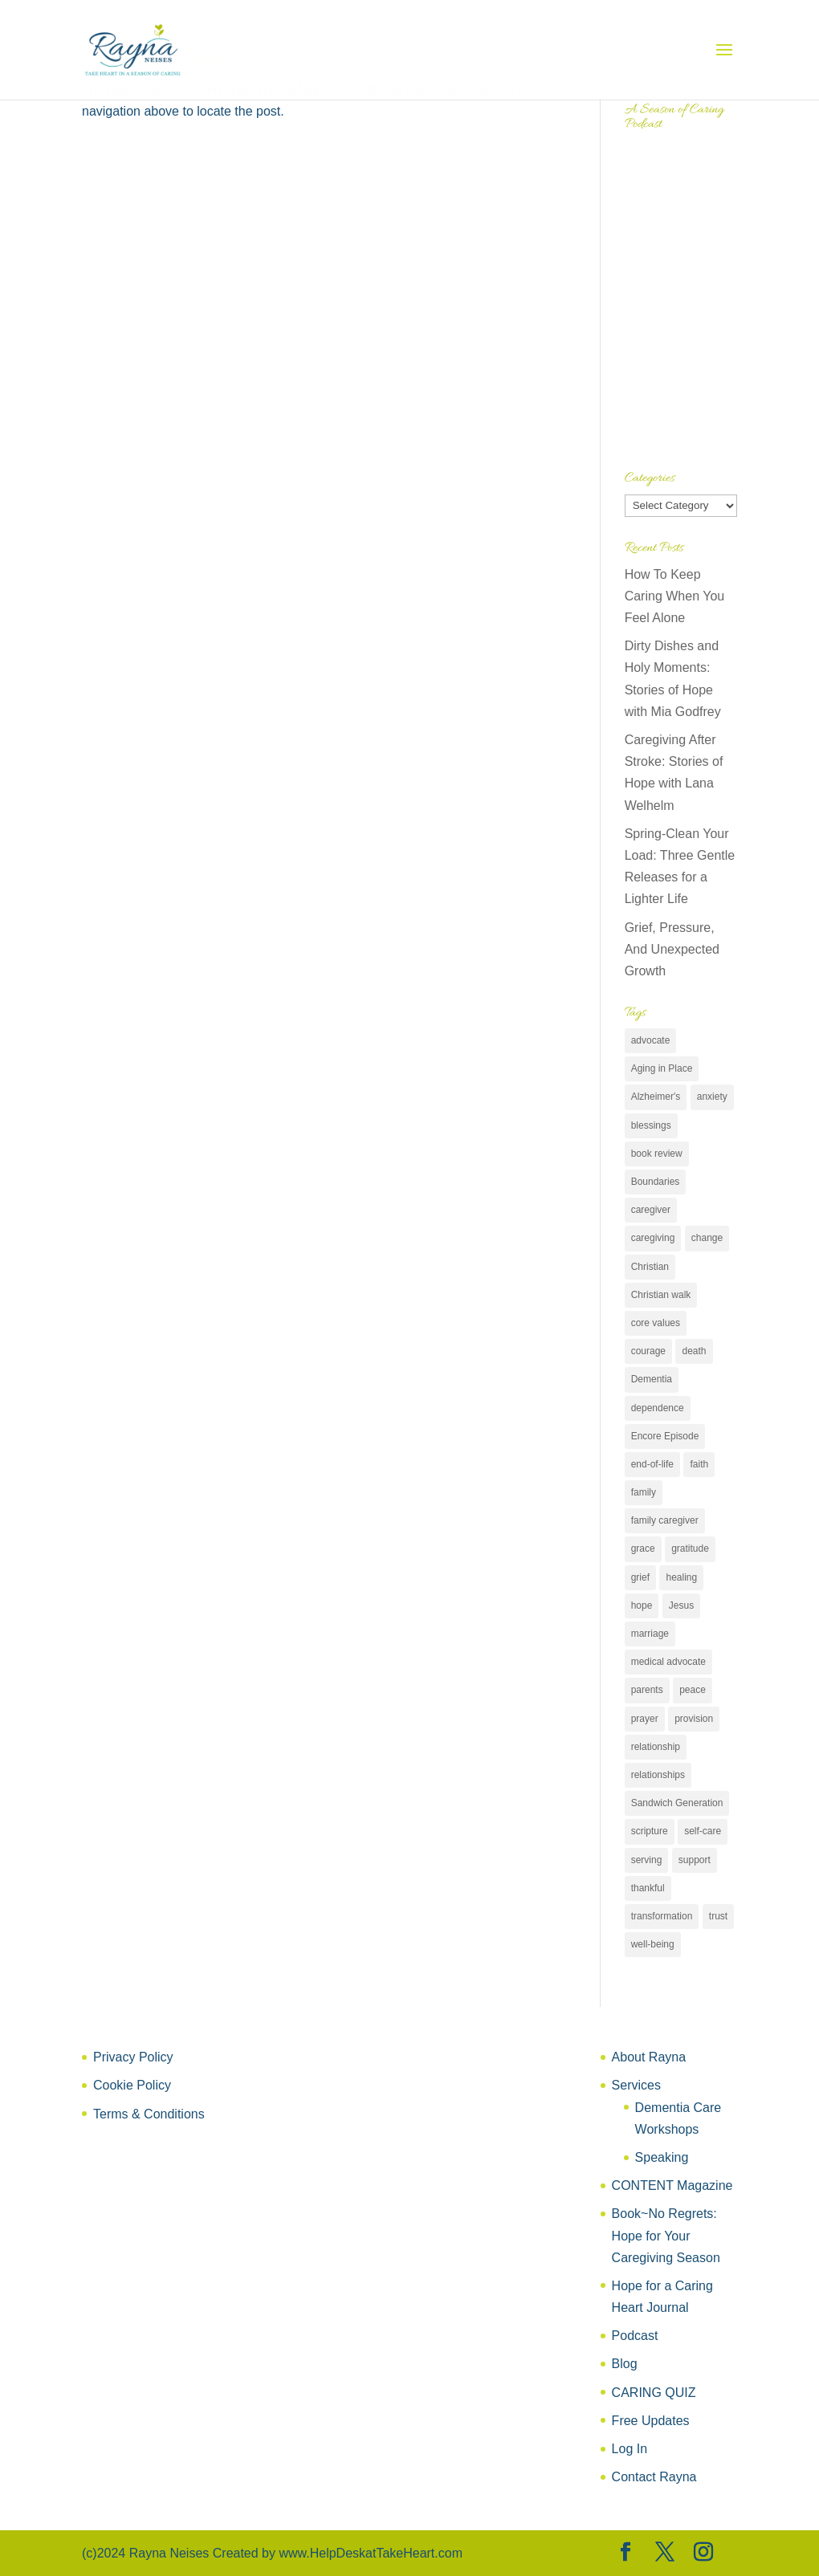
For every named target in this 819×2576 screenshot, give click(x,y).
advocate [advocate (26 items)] (650, 1040)
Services (636, 2085)
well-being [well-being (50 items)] (652, 1944)
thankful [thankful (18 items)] (648, 1888)
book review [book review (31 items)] (656, 1153)
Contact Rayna (654, 2477)
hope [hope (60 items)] (642, 1605)
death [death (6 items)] (694, 1351)
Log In (629, 2449)
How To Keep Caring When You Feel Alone (675, 596)
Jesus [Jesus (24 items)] (681, 1605)
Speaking (662, 2157)
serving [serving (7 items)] (646, 1860)
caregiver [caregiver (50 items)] (650, 1209)
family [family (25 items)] (643, 1492)
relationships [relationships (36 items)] (658, 1774)
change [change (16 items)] (707, 1237)
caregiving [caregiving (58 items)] (653, 1237)
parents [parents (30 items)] (647, 1689)
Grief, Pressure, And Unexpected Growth (672, 949)
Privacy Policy (133, 2057)
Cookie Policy (132, 2085)
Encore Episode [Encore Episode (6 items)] (665, 1436)
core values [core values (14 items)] (655, 1323)
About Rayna (649, 2057)
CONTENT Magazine (672, 2185)
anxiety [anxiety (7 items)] (712, 1096)
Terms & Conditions (149, 2114)
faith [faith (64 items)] (699, 1464)
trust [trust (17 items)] (718, 1916)
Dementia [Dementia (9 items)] (651, 1379)
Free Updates (651, 2420)
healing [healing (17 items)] (681, 1577)
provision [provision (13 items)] (693, 1718)
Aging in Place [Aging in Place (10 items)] (662, 1068)
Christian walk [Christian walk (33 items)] (661, 1294)
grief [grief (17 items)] (640, 1577)
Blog (625, 2363)
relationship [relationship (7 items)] (655, 1746)
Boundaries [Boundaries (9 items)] (655, 1181)
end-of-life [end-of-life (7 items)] (652, 1464)
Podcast (635, 2335)
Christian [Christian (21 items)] (650, 1266)
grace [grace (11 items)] (643, 1548)
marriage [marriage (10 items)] (650, 1633)
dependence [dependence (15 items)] (657, 1408)
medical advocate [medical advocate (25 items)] (668, 1661)
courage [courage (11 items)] (648, 1351)
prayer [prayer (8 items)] (644, 1718)
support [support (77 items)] (694, 1860)
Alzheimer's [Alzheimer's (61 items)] (656, 1096)
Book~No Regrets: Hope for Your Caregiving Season (666, 2235)
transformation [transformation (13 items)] (662, 1916)
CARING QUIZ (654, 2392)
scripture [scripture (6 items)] (649, 1831)
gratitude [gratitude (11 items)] (690, 1548)
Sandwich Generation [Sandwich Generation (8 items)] (677, 1803)
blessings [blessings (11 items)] (651, 1125)
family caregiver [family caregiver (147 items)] (665, 1520)
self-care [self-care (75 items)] (702, 1831)
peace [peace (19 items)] (692, 1689)
